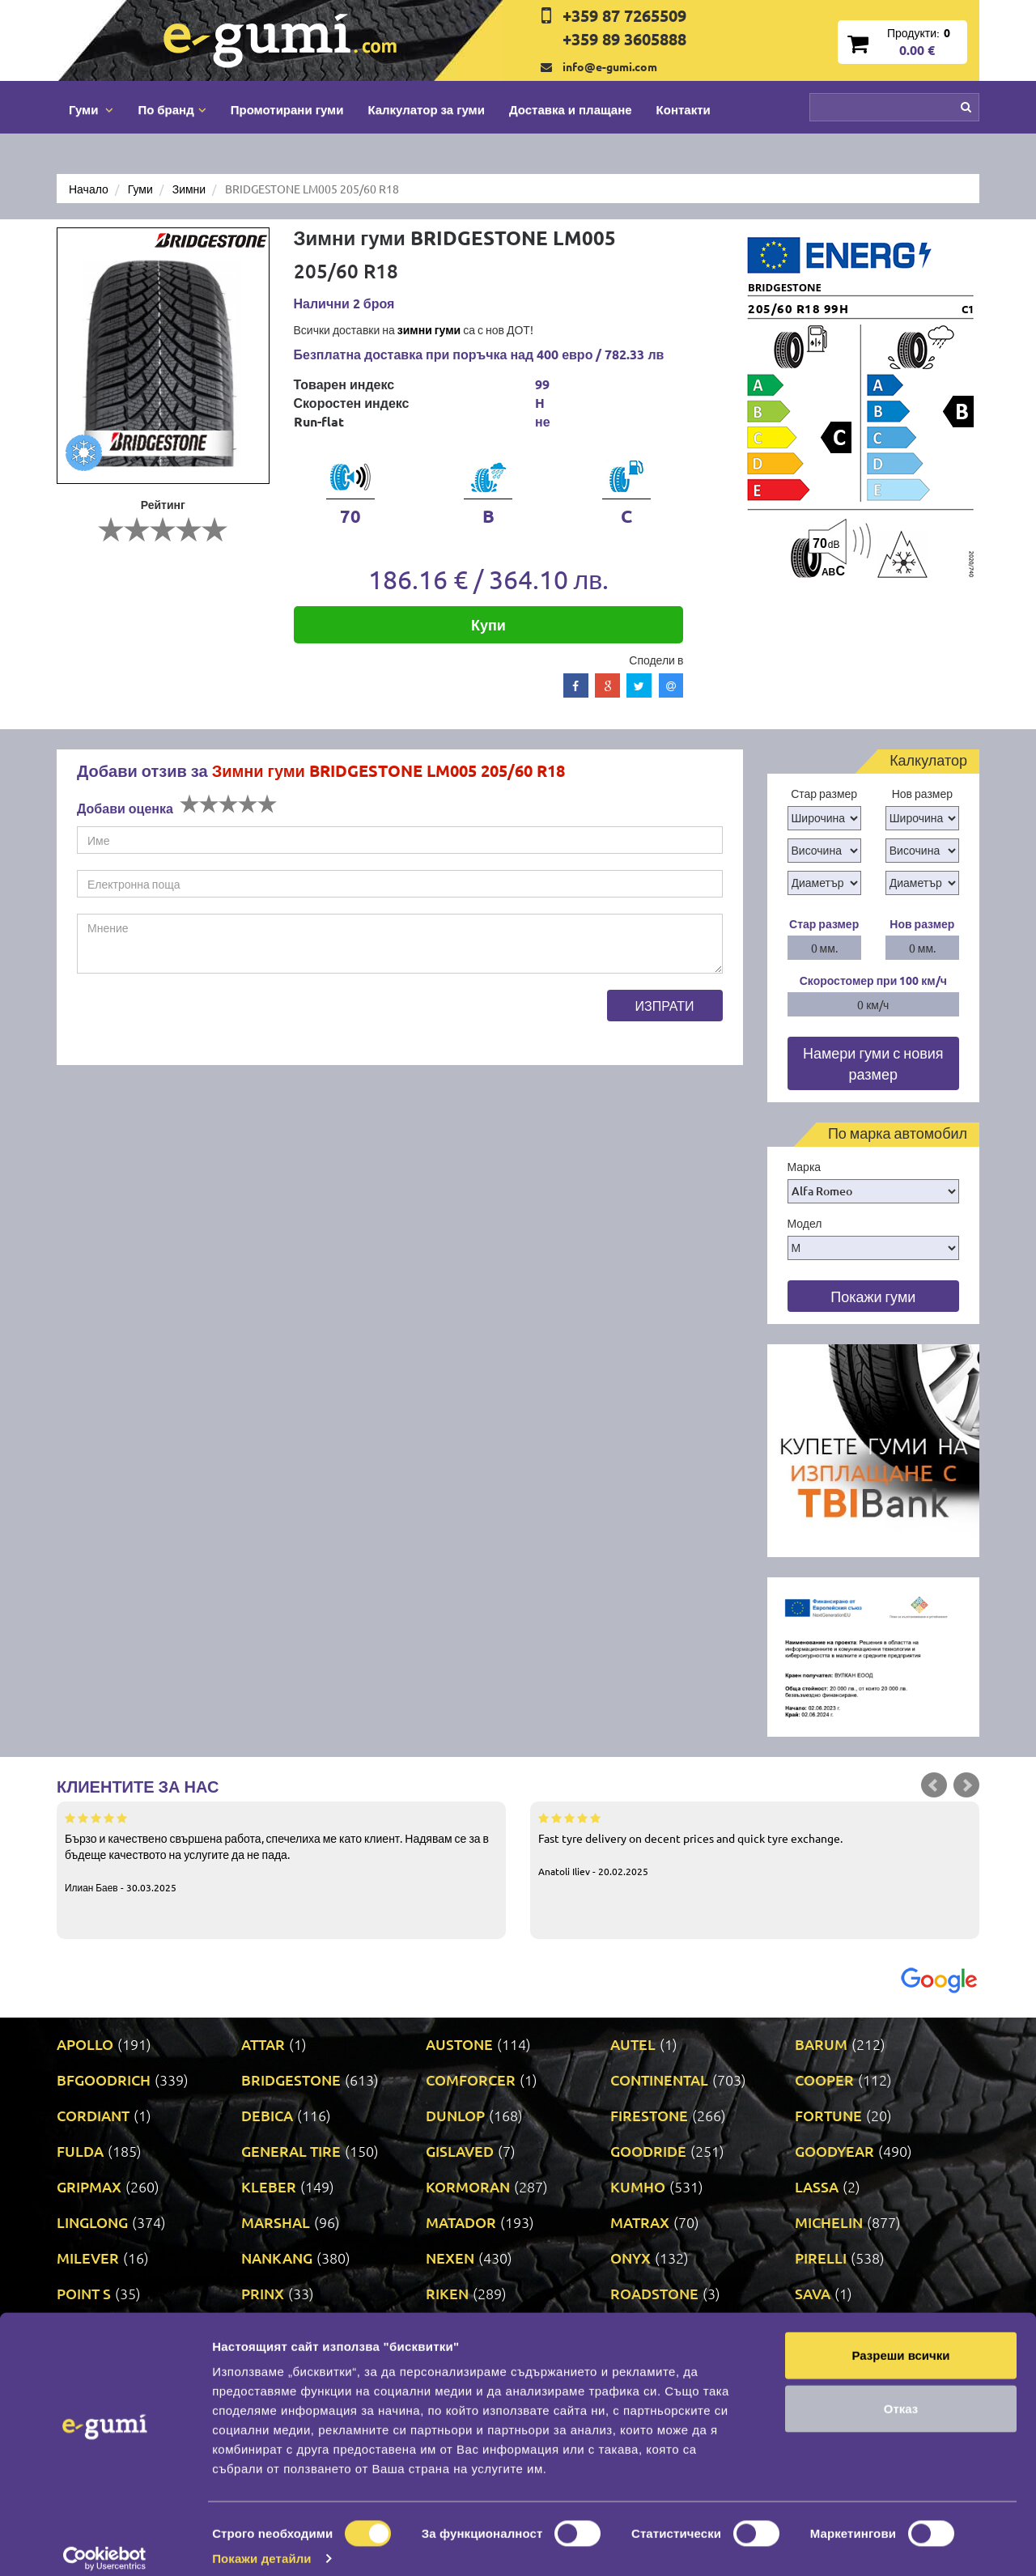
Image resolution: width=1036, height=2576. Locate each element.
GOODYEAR (834, 2150)
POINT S (84, 2293)
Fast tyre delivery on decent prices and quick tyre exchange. (754, 1844)
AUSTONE (459, 2044)
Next (966, 1785)
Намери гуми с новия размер (873, 1063)
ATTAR (263, 2044)
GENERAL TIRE (291, 2150)
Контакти (683, 109)
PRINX (262, 2293)
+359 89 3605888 (624, 38)
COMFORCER (471, 2079)
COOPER (824, 2079)
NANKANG (276, 2257)
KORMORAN (468, 2186)
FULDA (80, 2150)
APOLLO (85, 2044)
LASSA (817, 2186)
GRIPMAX (89, 2186)
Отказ (901, 2394)
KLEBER (268, 2186)
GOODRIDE (648, 2150)
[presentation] (200, 1021)
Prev (934, 1785)
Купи (488, 624)
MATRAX (639, 2222)
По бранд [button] (172, 109)
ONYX (630, 2257)
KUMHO (637, 2186)
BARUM (821, 2044)
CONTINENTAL (659, 2079)
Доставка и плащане (570, 109)
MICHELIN (829, 2222)
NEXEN (450, 2257)
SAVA (812, 2293)
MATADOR (461, 2222)
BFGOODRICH (104, 2079)
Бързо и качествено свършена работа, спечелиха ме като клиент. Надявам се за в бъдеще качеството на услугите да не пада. (281, 1852)
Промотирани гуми (287, 109)
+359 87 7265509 (624, 15)
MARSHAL (275, 2222)
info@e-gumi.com (610, 66)
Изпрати (664, 1005)
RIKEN (447, 2293)
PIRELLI (821, 2257)
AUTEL (633, 2044)
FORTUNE (828, 2115)
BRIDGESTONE (291, 2079)
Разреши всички (900, 2341)
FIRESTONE (649, 2115)
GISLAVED (460, 2150)
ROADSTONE (654, 2293)
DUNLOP (455, 2115)
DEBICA (267, 2115)
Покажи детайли (262, 2544)
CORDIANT (93, 2115)
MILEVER (88, 2257)
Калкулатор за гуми (426, 109)
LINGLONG (92, 2222)
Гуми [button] (91, 109)
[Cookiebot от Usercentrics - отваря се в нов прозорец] (105, 2544)
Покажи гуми (872, 1296)
